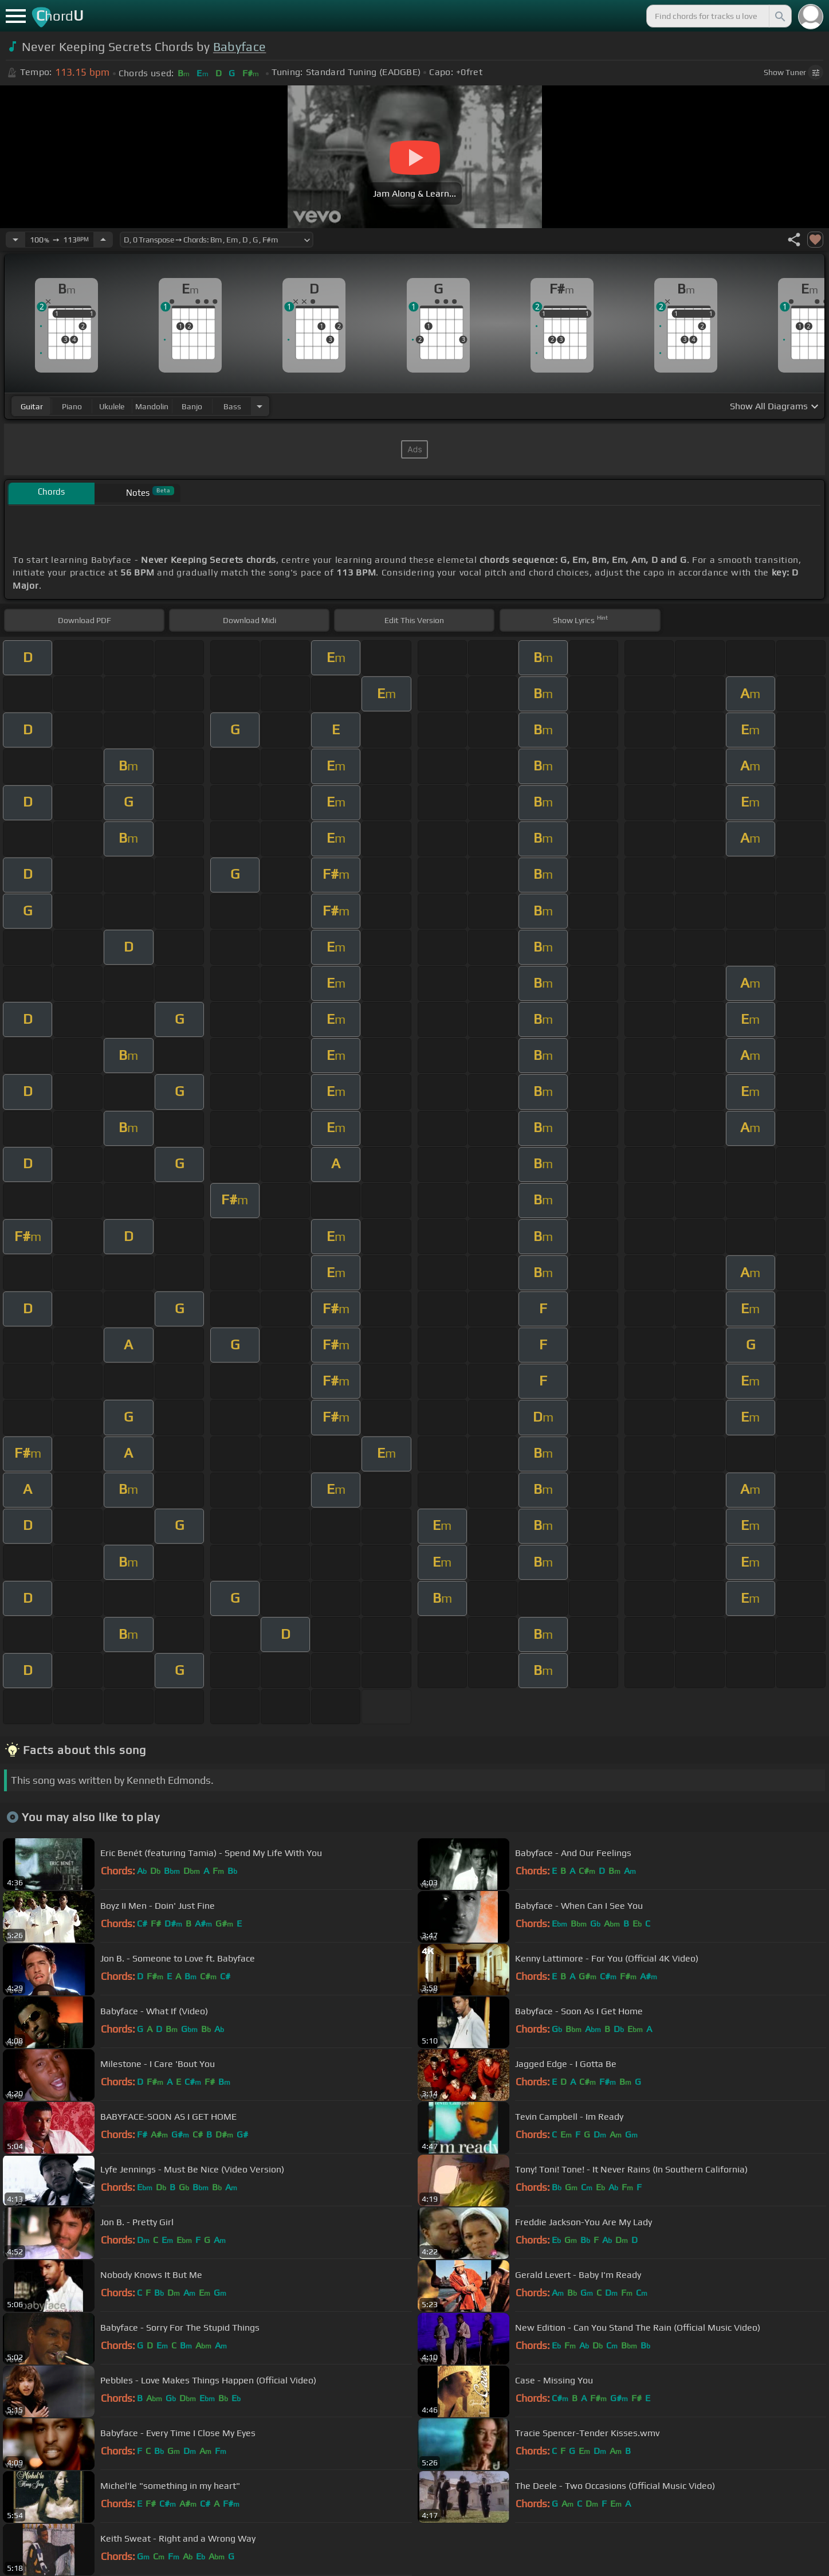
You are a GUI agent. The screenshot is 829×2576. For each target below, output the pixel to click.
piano (72, 406)
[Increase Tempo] (103, 240)
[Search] (779, 16)
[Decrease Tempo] (15, 240)
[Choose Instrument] (259, 406)
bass (232, 406)
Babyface (239, 47)
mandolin (151, 406)
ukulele (111, 406)
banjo (192, 406)
